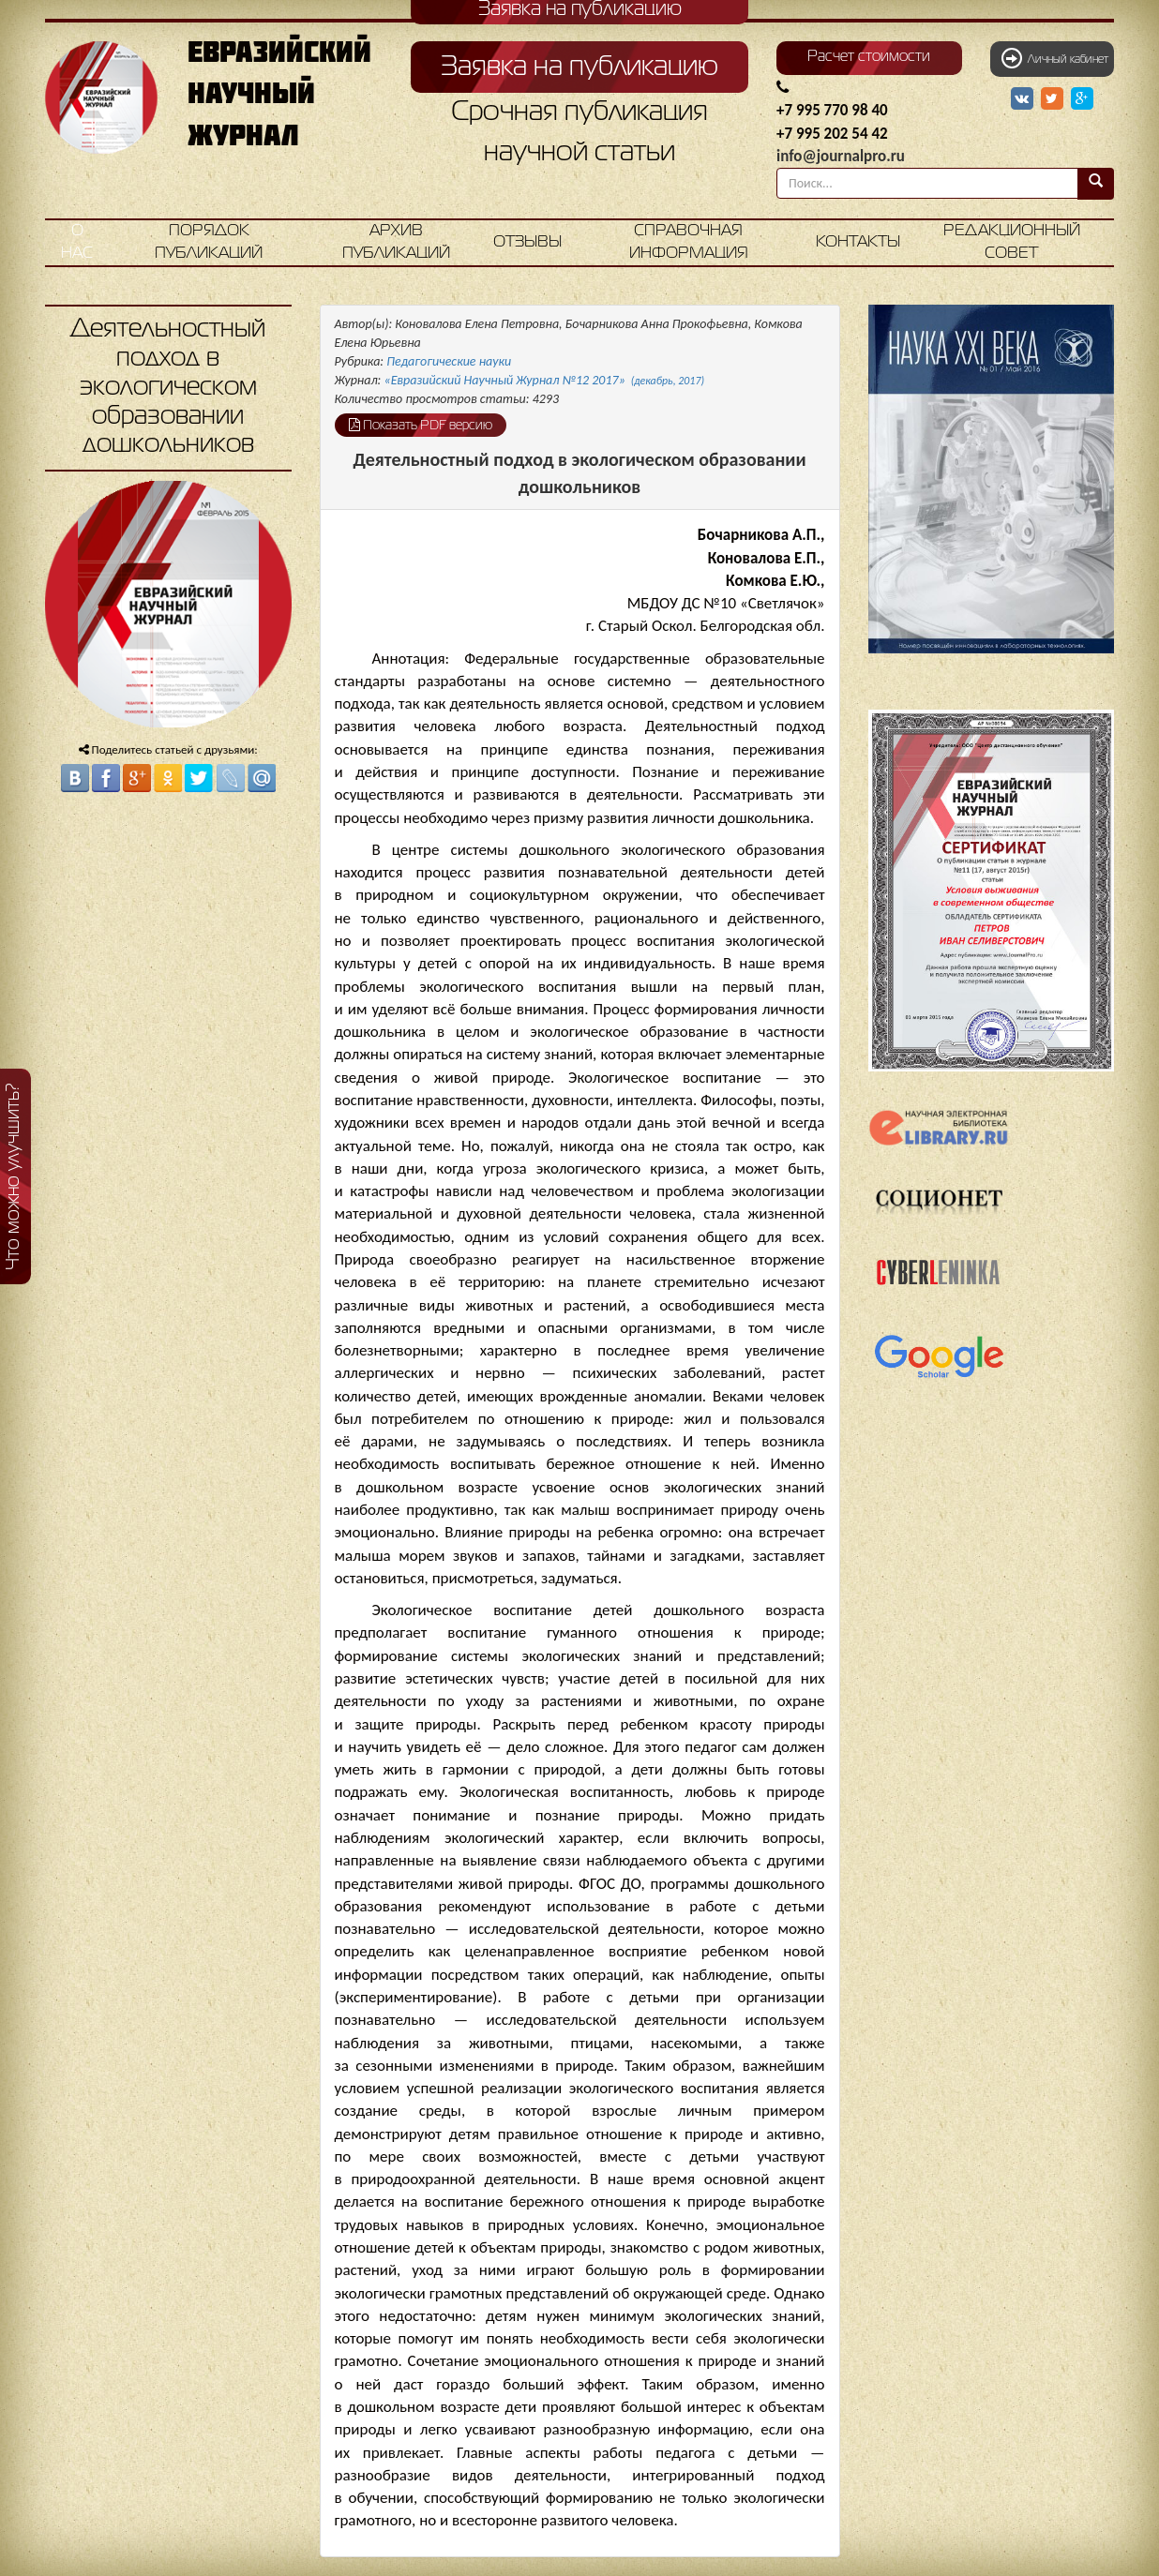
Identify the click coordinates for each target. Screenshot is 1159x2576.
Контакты (858, 242)
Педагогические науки (448, 361)
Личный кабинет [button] (1054, 58)
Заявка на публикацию (579, 67)
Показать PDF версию (420, 424)
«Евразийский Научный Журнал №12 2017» (544, 380)
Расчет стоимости (868, 57)
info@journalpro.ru (840, 156)
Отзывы (527, 242)
